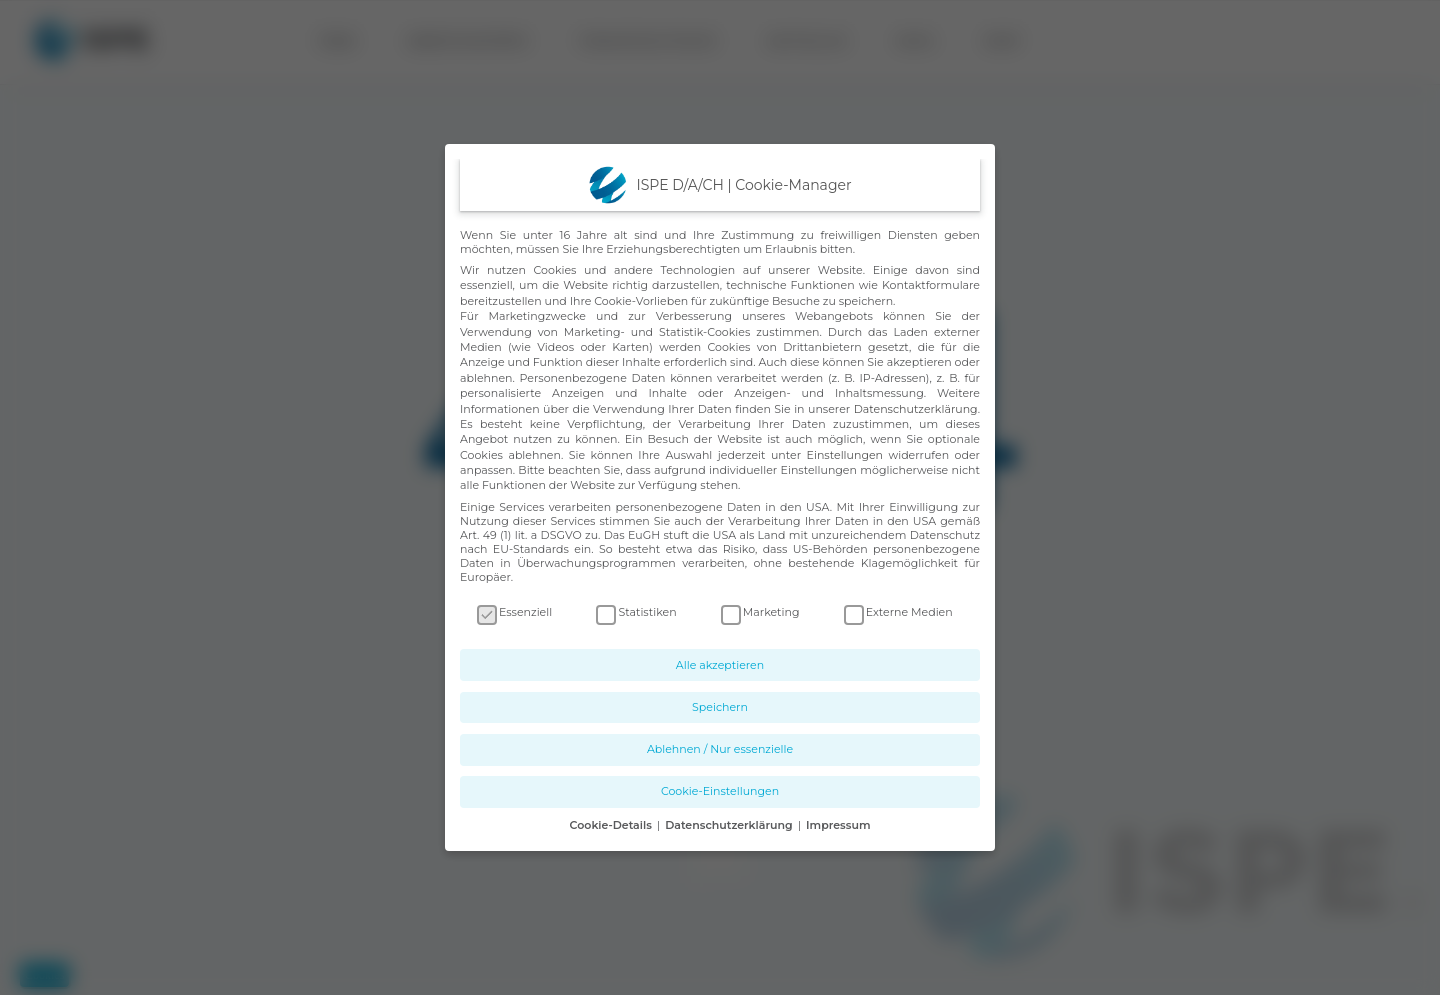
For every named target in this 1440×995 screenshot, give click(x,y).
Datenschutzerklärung (916, 409)
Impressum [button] (838, 825)
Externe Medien (898, 612)
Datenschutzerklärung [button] (730, 825)
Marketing (760, 612)
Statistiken (636, 612)
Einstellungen (845, 455)
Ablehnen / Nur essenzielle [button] (720, 749)
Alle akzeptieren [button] (720, 665)
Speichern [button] (720, 707)
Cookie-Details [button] (612, 825)
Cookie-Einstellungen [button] (720, 791)
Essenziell (514, 612)
